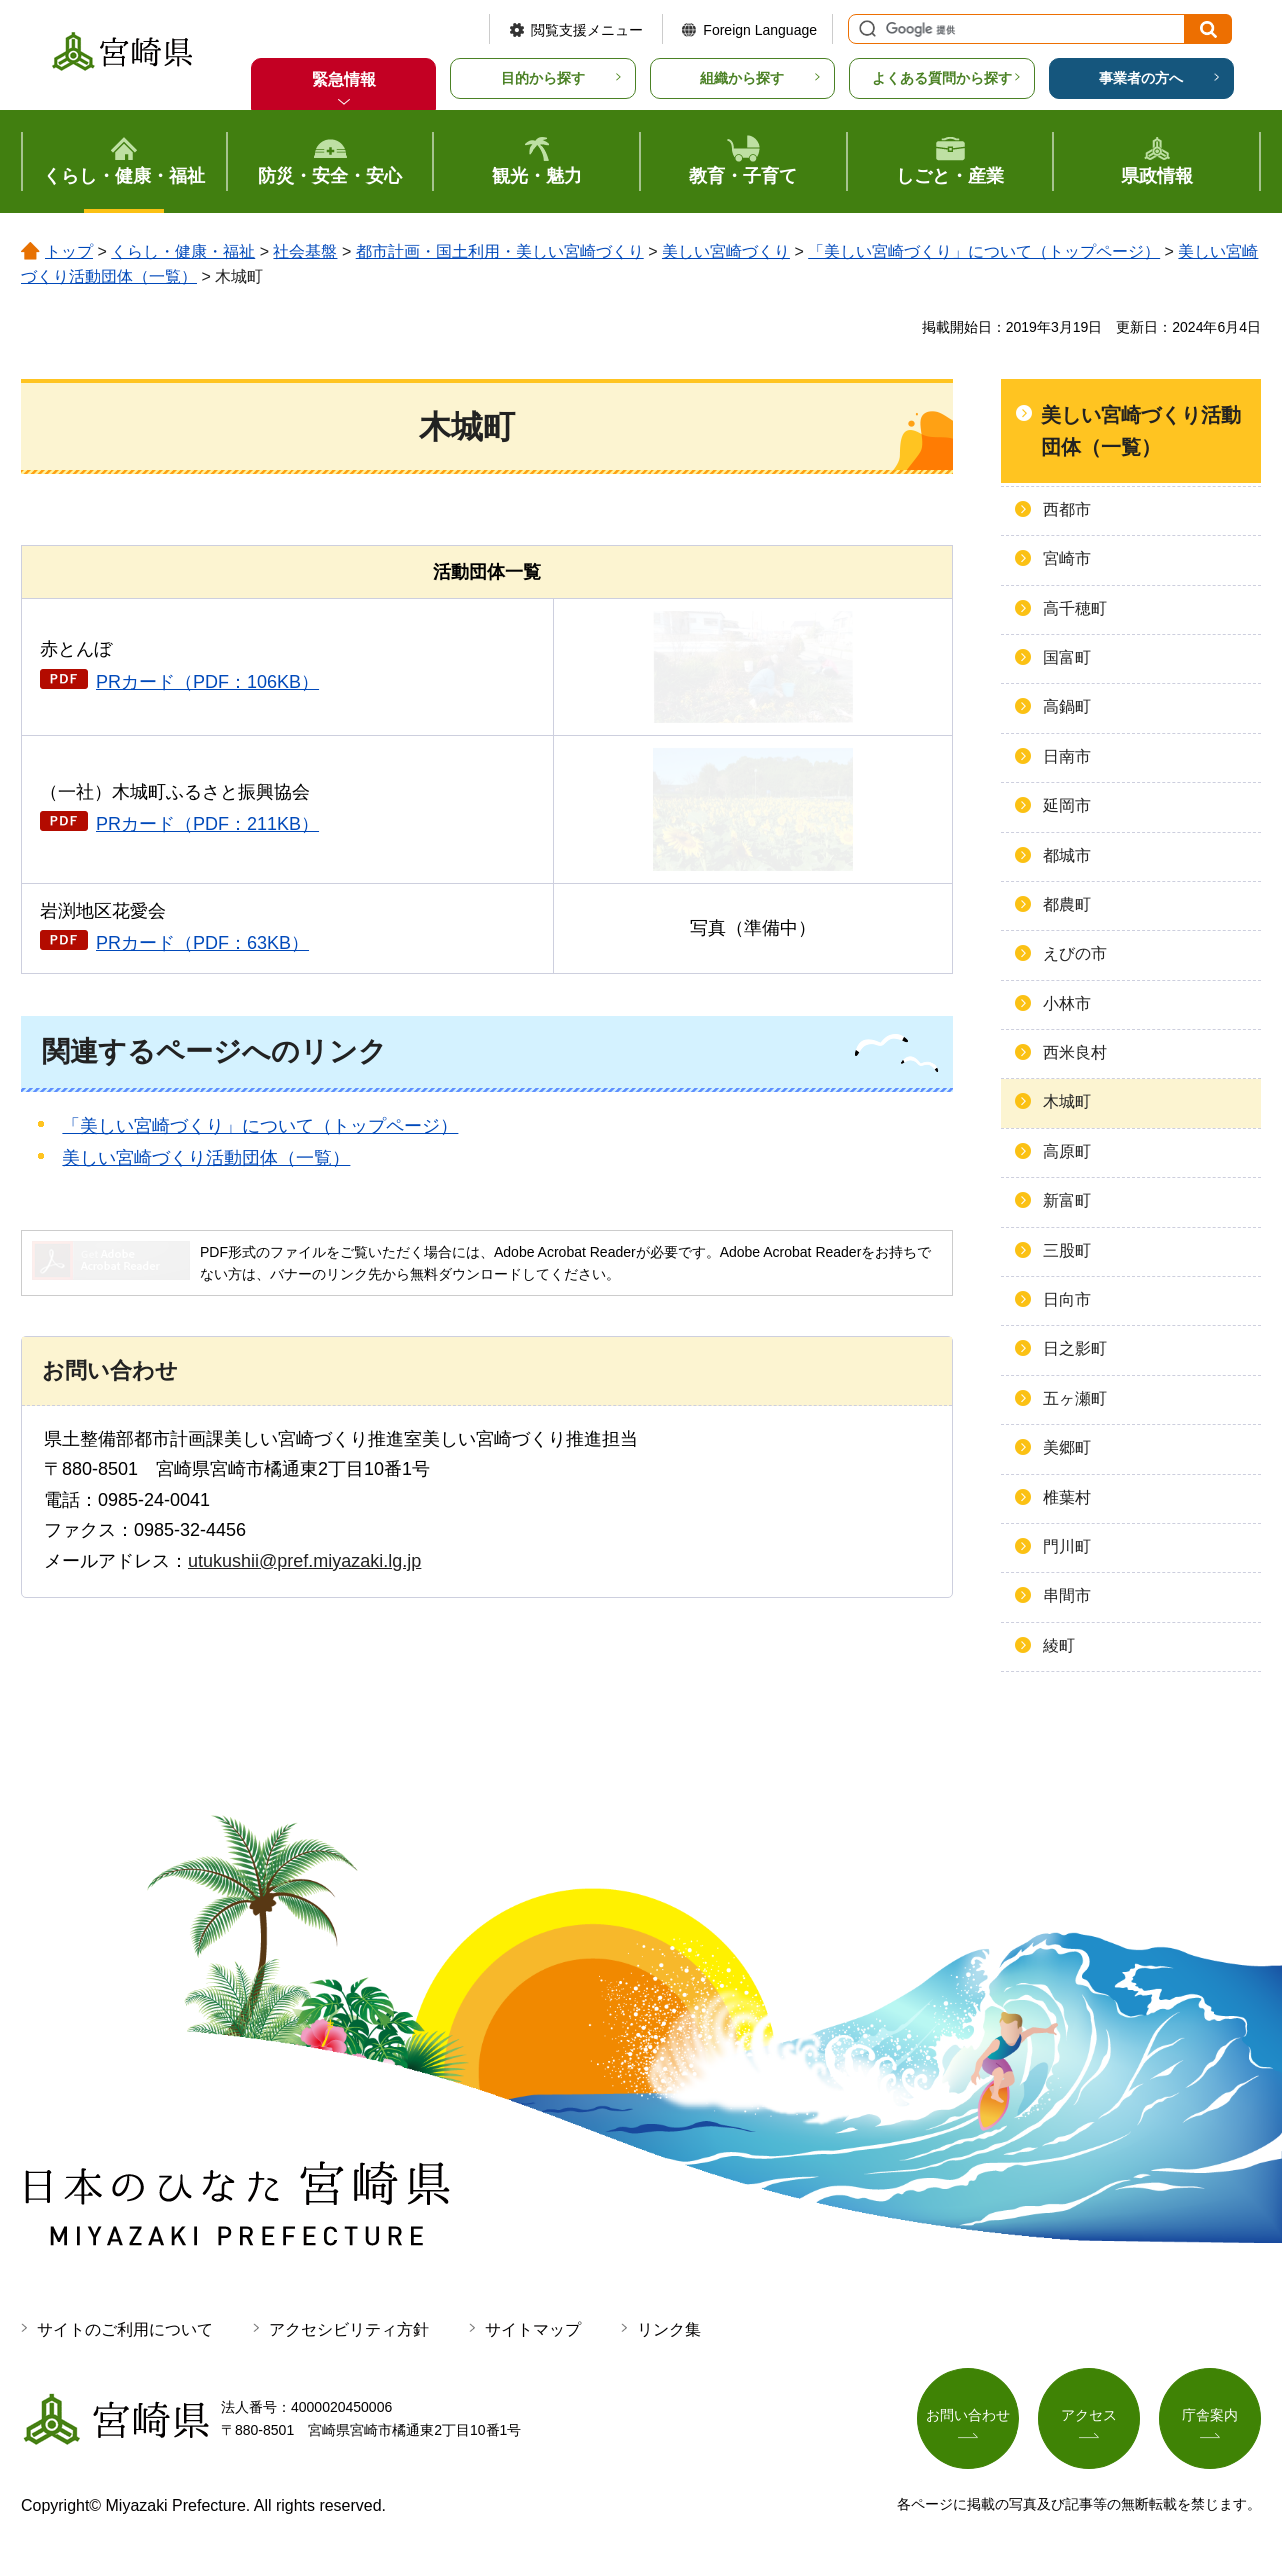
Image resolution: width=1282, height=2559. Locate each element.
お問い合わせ (968, 2415)
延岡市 (1067, 805)
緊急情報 (344, 79)
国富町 (1067, 657)
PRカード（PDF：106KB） (207, 682)
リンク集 (669, 2329)
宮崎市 (1067, 558)
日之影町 (1075, 1348)
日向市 (1067, 1299)
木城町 (1067, 1101)
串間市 (1067, 1595)
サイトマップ (533, 2329)
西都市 (1067, 509)
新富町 (1067, 1200)
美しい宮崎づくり (726, 251)
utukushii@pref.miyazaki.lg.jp (304, 1561)
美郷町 (1067, 1447)
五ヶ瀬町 (1075, 1398)
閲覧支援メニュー (587, 30)
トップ (69, 251)
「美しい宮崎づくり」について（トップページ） (984, 251)
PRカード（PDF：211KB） (207, 824)
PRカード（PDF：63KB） (202, 943)
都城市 (1067, 855)
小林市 (1067, 1003)
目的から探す (543, 78)
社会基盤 (305, 251)
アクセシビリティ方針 (349, 2329)
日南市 (1067, 756)
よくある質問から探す (942, 78)
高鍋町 (1067, 706)
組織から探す (742, 78)
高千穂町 (1075, 608)
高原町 (1067, 1151)
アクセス (1089, 2415)
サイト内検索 (865, 29)
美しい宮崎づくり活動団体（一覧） (206, 1158)
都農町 (1067, 904)
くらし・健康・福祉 (183, 251)
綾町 (1059, 1645)
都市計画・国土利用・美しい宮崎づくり (500, 251)
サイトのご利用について (125, 2329)
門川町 (1067, 1546)
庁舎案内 (1210, 2415)
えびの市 (1075, 953)
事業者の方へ (1141, 78)
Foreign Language (760, 30)
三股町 (1067, 1250)
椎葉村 (1067, 1497)
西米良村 (1075, 1052)
